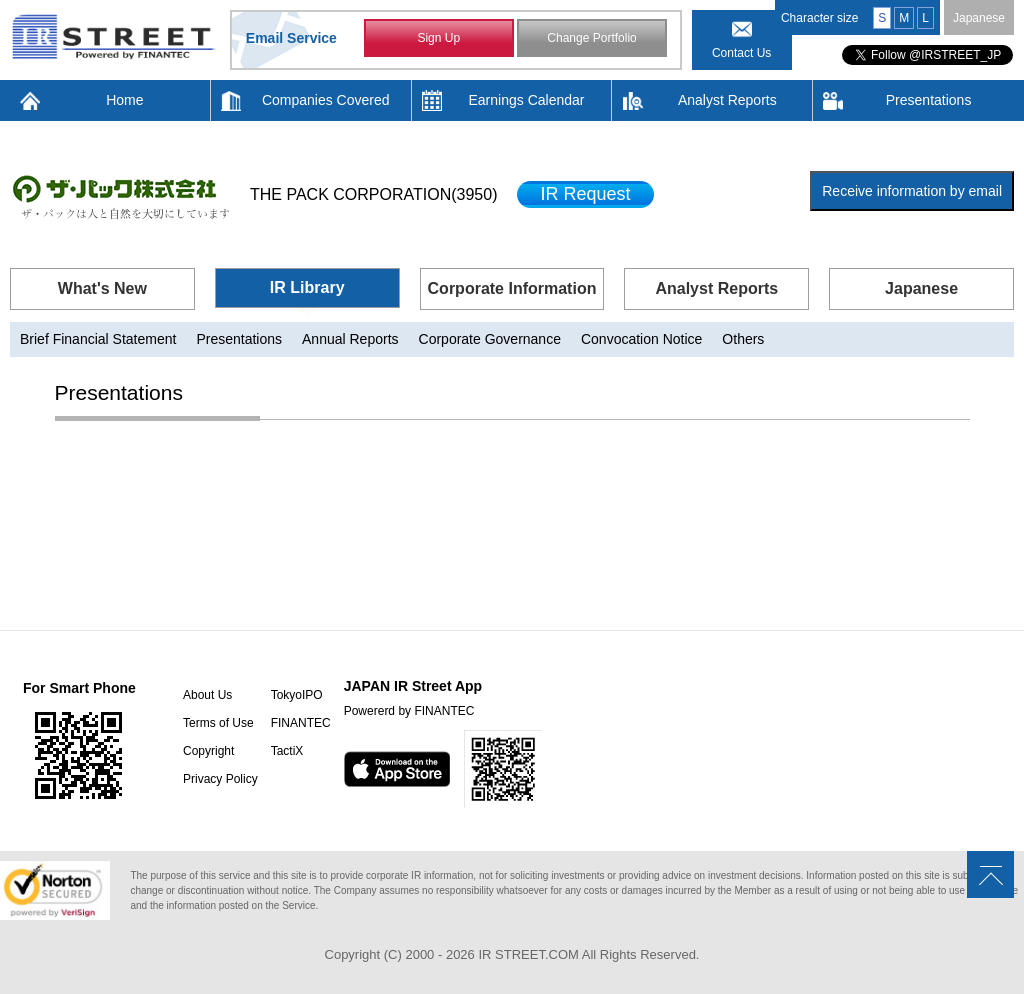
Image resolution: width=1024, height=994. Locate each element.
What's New (102, 288)
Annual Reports (350, 339)
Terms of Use (218, 723)
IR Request (585, 194)
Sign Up (438, 38)
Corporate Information (512, 288)
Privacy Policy (220, 779)
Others (743, 339)
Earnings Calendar (527, 100)
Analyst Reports (727, 100)
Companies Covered (326, 100)
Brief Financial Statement (98, 339)
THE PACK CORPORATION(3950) (373, 194)
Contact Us (741, 53)
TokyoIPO (297, 695)
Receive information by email (912, 191)
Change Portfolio (591, 38)
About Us (207, 695)
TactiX (287, 751)
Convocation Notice (641, 339)
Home (124, 100)
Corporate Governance (490, 339)
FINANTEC (301, 723)
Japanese (979, 18)
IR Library (307, 287)
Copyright (208, 751)
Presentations (929, 100)
